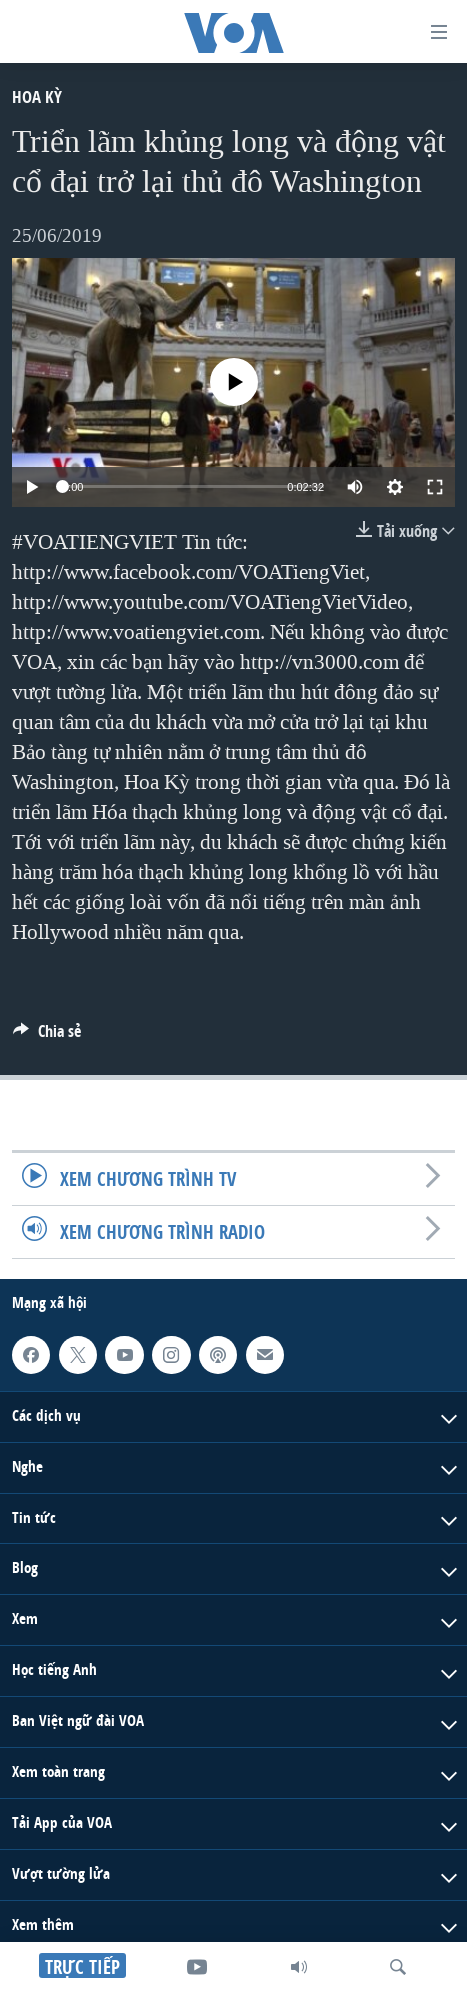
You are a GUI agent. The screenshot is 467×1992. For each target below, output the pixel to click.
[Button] (47, 1036)
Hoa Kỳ (37, 96)
